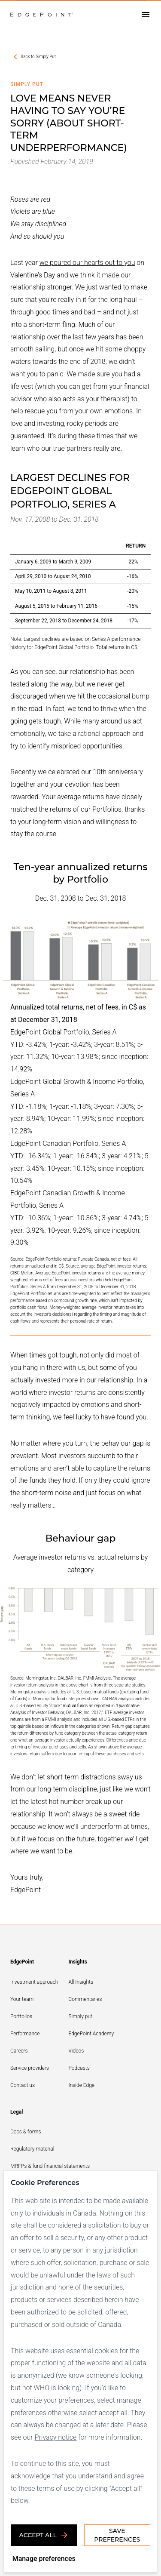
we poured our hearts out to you (87, 263)
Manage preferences (44, 2558)
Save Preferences (117, 2535)
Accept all (44, 2535)
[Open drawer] (145, 15)
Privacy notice (56, 2437)
